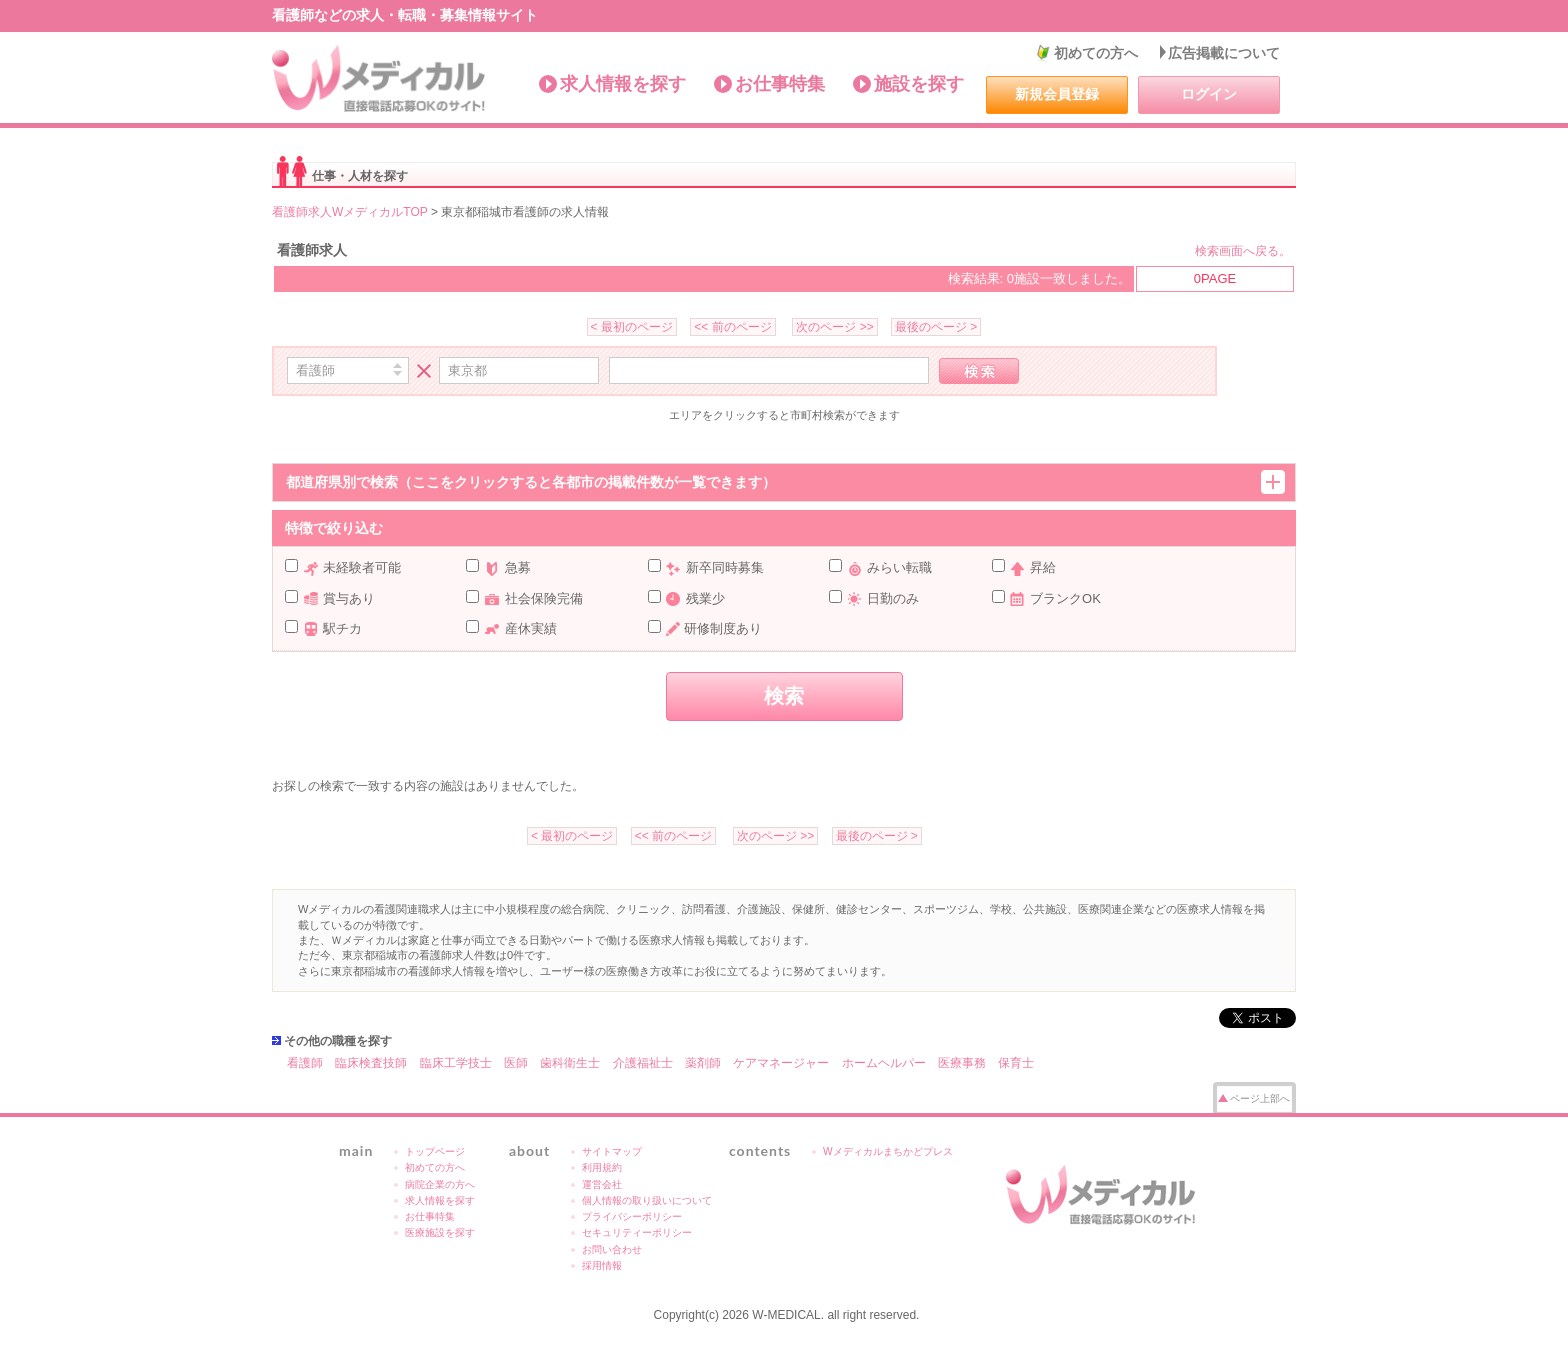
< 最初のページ (632, 327)
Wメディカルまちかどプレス (888, 1151)
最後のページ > (936, 327)
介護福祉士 (643, 1063)
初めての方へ (1096, 53)
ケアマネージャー (781, 1063)
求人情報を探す (623, 84)
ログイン (1209, 94)
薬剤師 (703, 1063)
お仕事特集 (780, 84)
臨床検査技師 (371, 1063)
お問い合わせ (612, 1249)
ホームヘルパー (884, 1063)
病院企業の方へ (440, 1184)
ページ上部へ (1260, 1098)
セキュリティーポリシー (637, 1232)
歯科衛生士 (570, 1063)
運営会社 (602, 1184)
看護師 (305, 1063)
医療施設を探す (440, 1232)
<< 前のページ (732, 327)
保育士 (1016, 1063)
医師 (516, 1063)
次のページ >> (834, 327)
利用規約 (602, 1167)
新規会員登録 (1057, 94)
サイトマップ (612, 1151)
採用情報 (602, 1265)
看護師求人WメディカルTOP (350, 212)
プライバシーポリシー (632, 1216)
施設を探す (919, 84)
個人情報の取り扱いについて (647, 1200)
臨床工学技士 (456, 1063)
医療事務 (962, 1063)
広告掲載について (1224, 53)
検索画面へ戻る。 (1243, 251)
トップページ (435, 1151)
